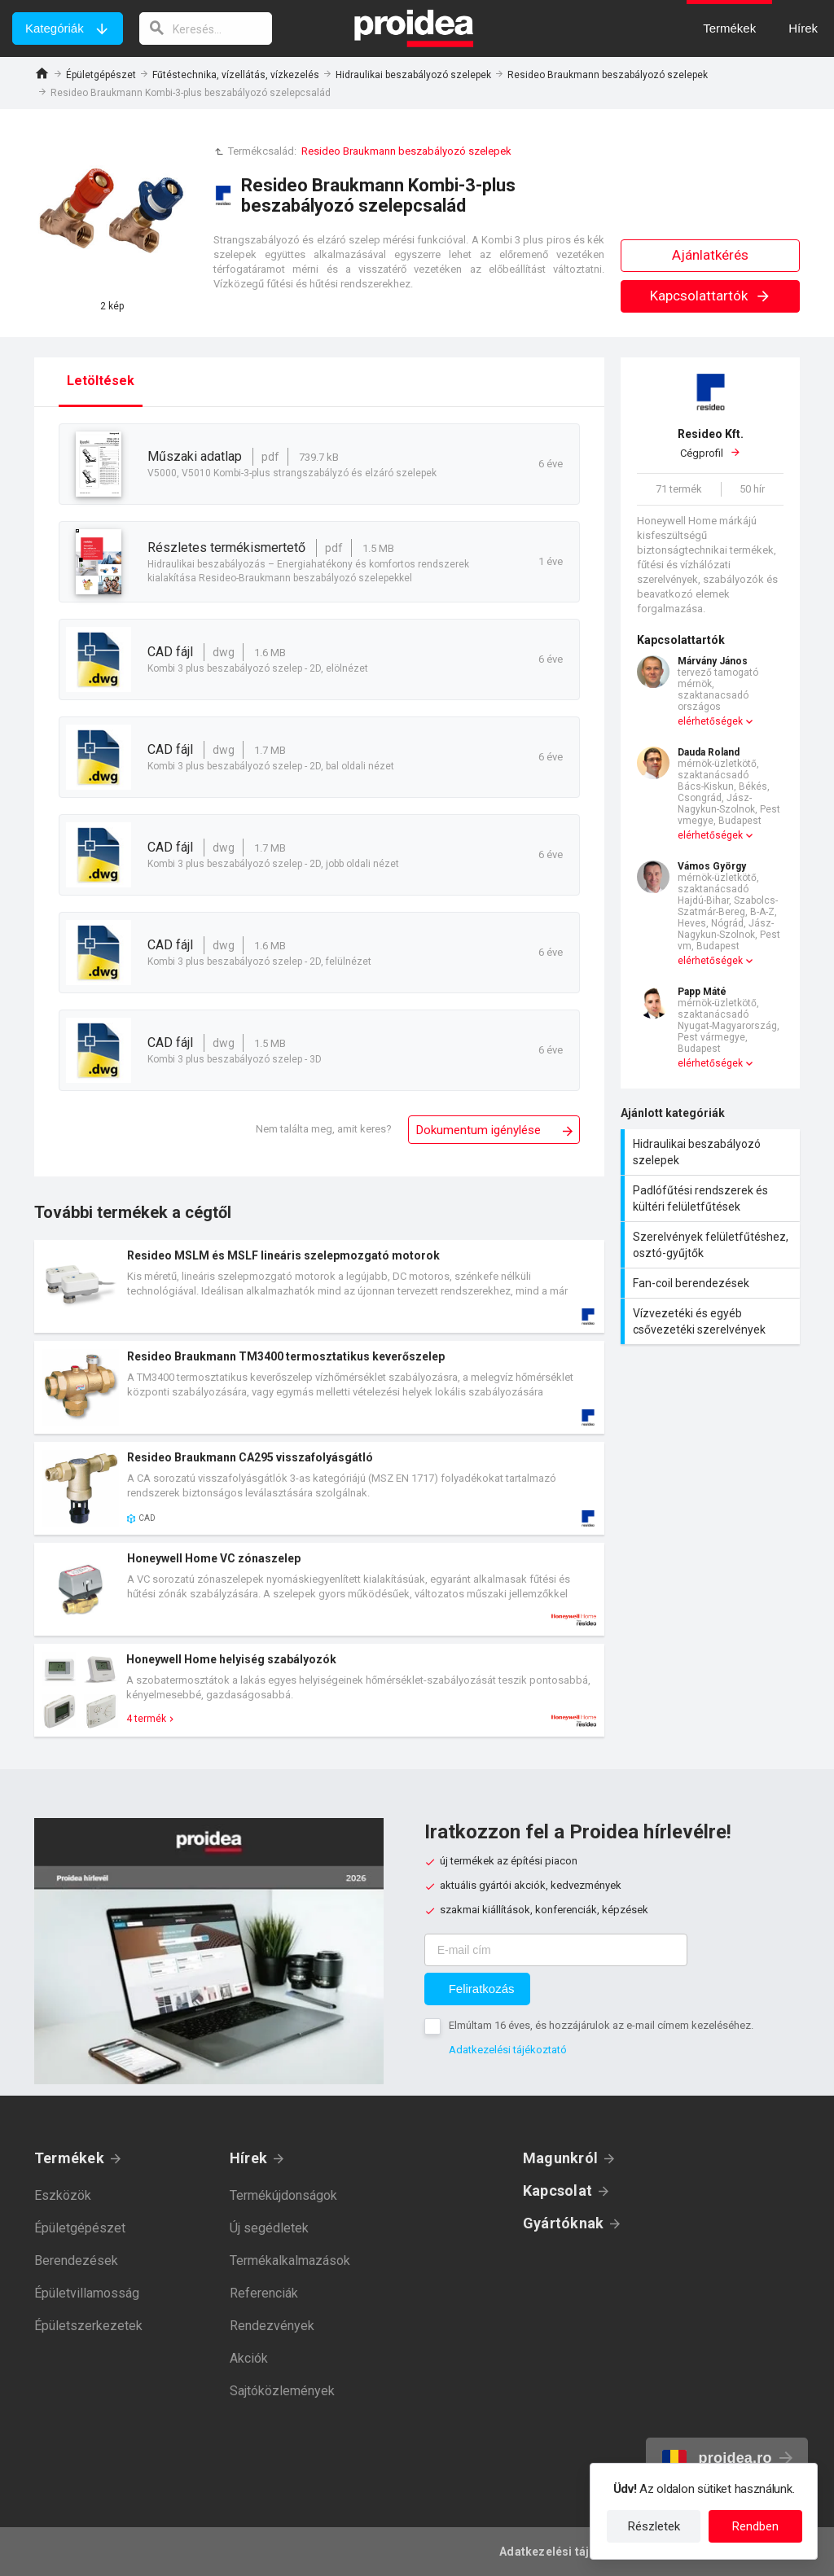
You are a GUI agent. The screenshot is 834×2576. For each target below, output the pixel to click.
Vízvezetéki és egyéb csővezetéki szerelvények (712, 1321)
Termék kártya (319, 1286)
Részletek (654, 2526)
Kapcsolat (557, 2190)
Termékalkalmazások (290, 2260)
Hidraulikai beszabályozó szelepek (413, 75)
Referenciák (264, 2293)
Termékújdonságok (283, 2195)
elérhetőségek (710, 721)
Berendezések (76, 2260)
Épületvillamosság (86, 2293)
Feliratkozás (482, 1989)
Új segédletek (269, 2228)
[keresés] (206, 28)
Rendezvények (272, 2325)
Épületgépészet (101, 75)
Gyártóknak (563, 2223)
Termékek (69, 2157)
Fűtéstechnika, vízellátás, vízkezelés (235, 75)
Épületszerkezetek (88, 2325)
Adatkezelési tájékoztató (508, 2050)
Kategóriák (54, 28)
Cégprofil (710, 443)
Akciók (249, 2358)
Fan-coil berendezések (712, 1283)
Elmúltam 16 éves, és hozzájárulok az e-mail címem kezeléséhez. (601, 2025)
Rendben (755, 2526)
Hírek (248, 2157)
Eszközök (62, 2195)
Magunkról (560, 2157)
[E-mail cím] (555, 1950)
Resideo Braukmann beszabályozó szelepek (607, 75)
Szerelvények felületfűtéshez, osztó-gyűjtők (712, 1245)
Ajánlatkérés (710, 255)
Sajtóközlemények (282, 2391)
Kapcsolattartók (710, 295)
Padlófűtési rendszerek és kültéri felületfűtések (712, 1198)
